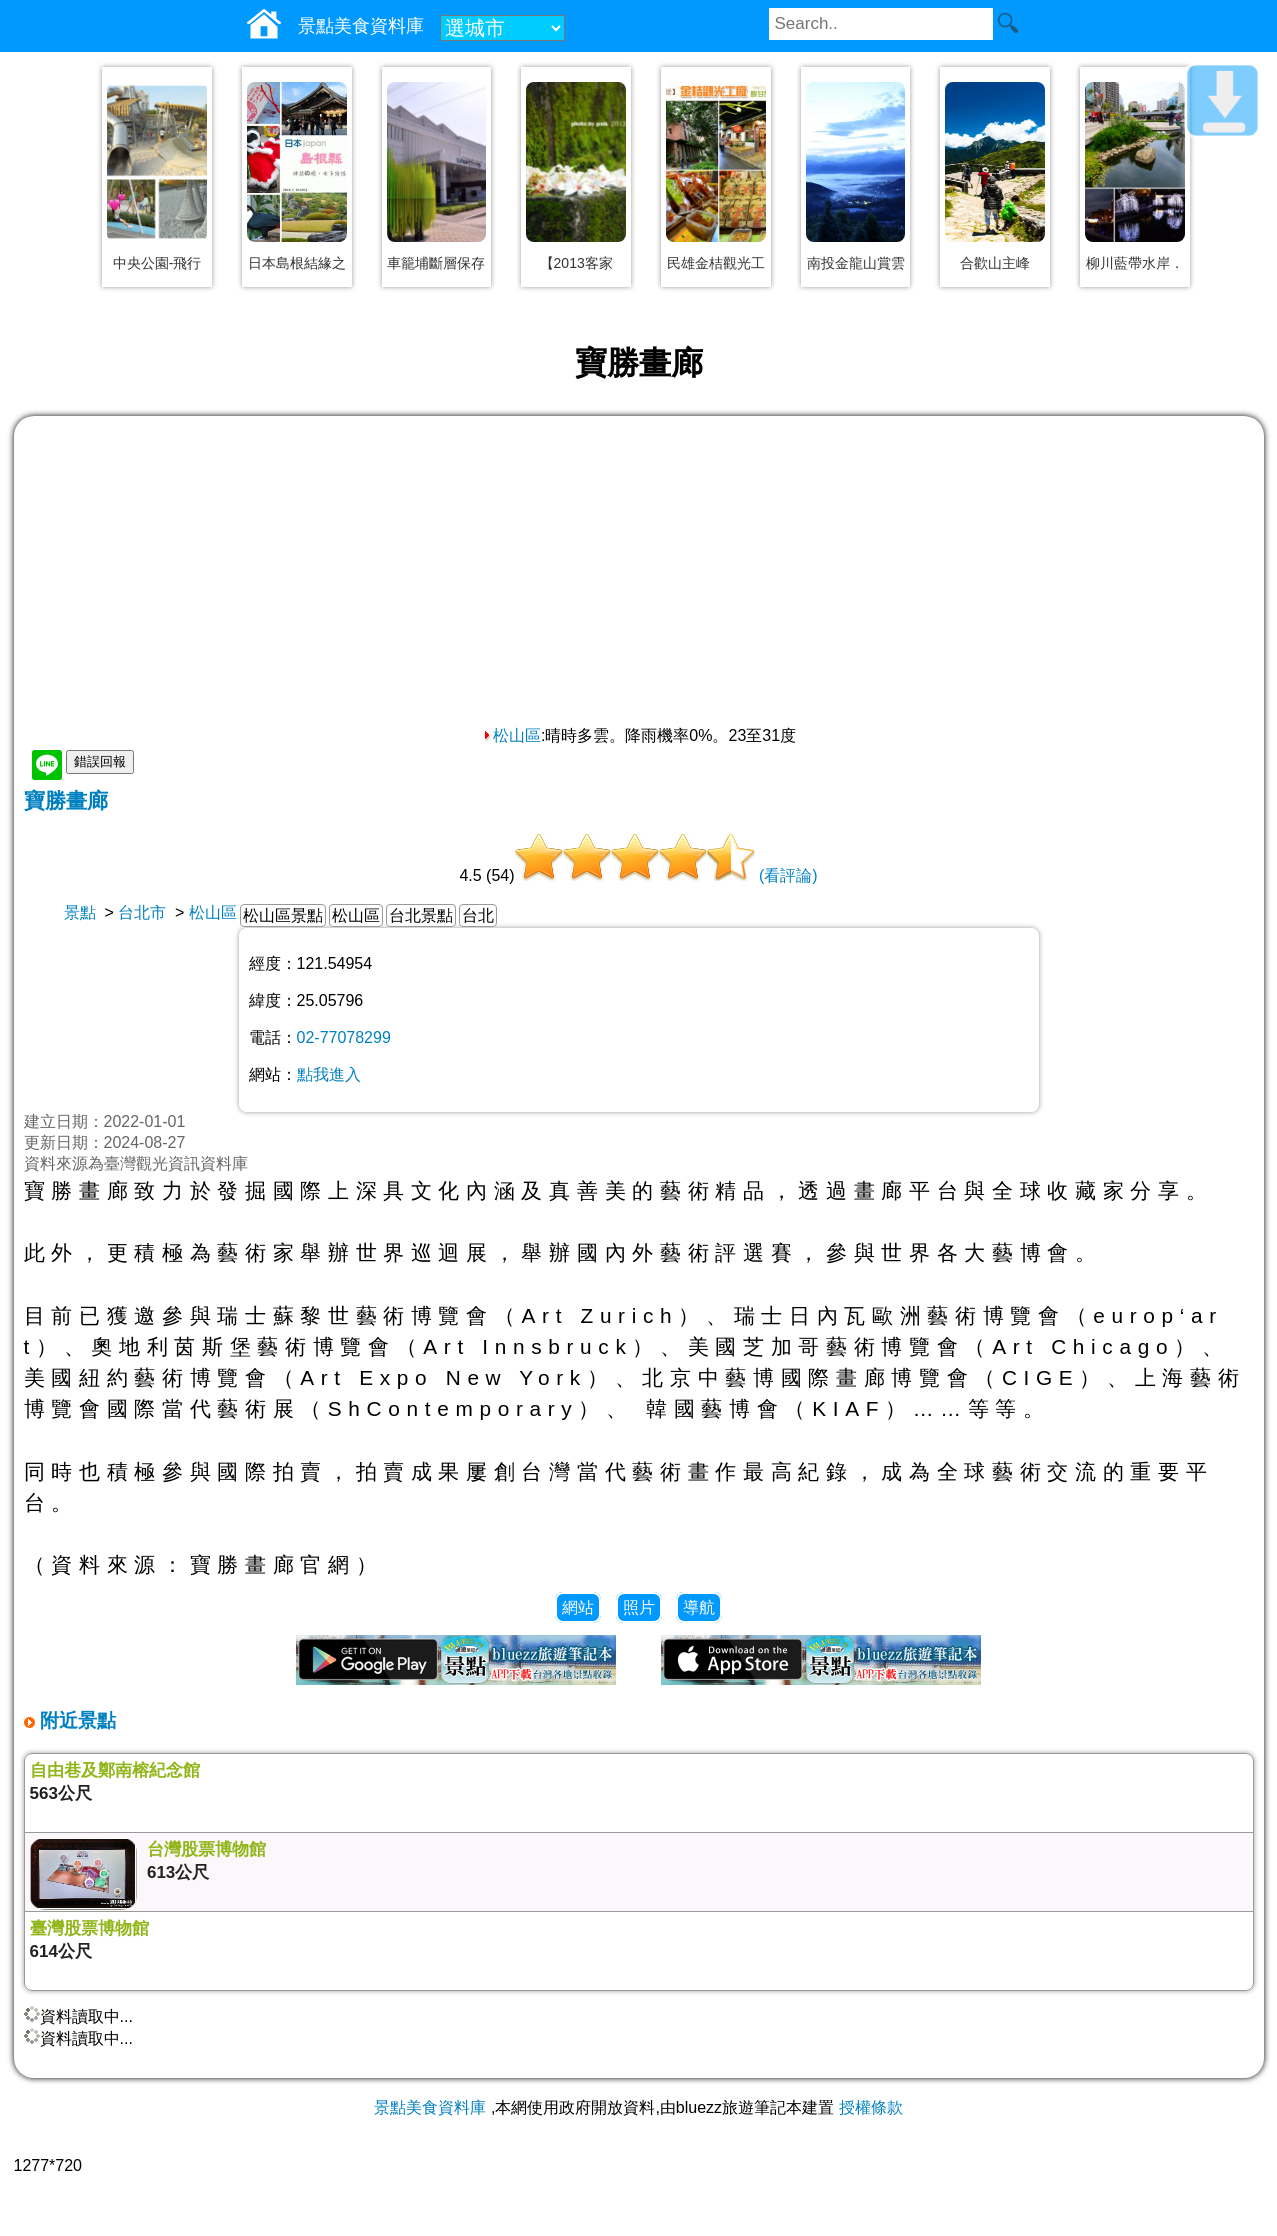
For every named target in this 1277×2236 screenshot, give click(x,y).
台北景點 (421, 915)
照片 (639, 1607)
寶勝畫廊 (66, 800)
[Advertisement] (639, 576)
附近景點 (75, 1720)
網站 (578, 1607)
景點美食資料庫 (430, 2107)
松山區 (511, 735)
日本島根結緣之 (297, 263)
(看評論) (788, 875)
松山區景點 (283, 915)
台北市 (142, 912)
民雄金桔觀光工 (716, 263)
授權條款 (871, 2107)
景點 (80, 912)
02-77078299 (344, 1037)
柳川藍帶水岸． (1135, 263)
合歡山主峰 (995, 263)
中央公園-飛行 (157, 263)
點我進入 (329, 1074)
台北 (478, 915)
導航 (699, 1607)
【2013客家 (576, 263)
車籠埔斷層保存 (436, 263)
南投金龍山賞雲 (856, 263)
